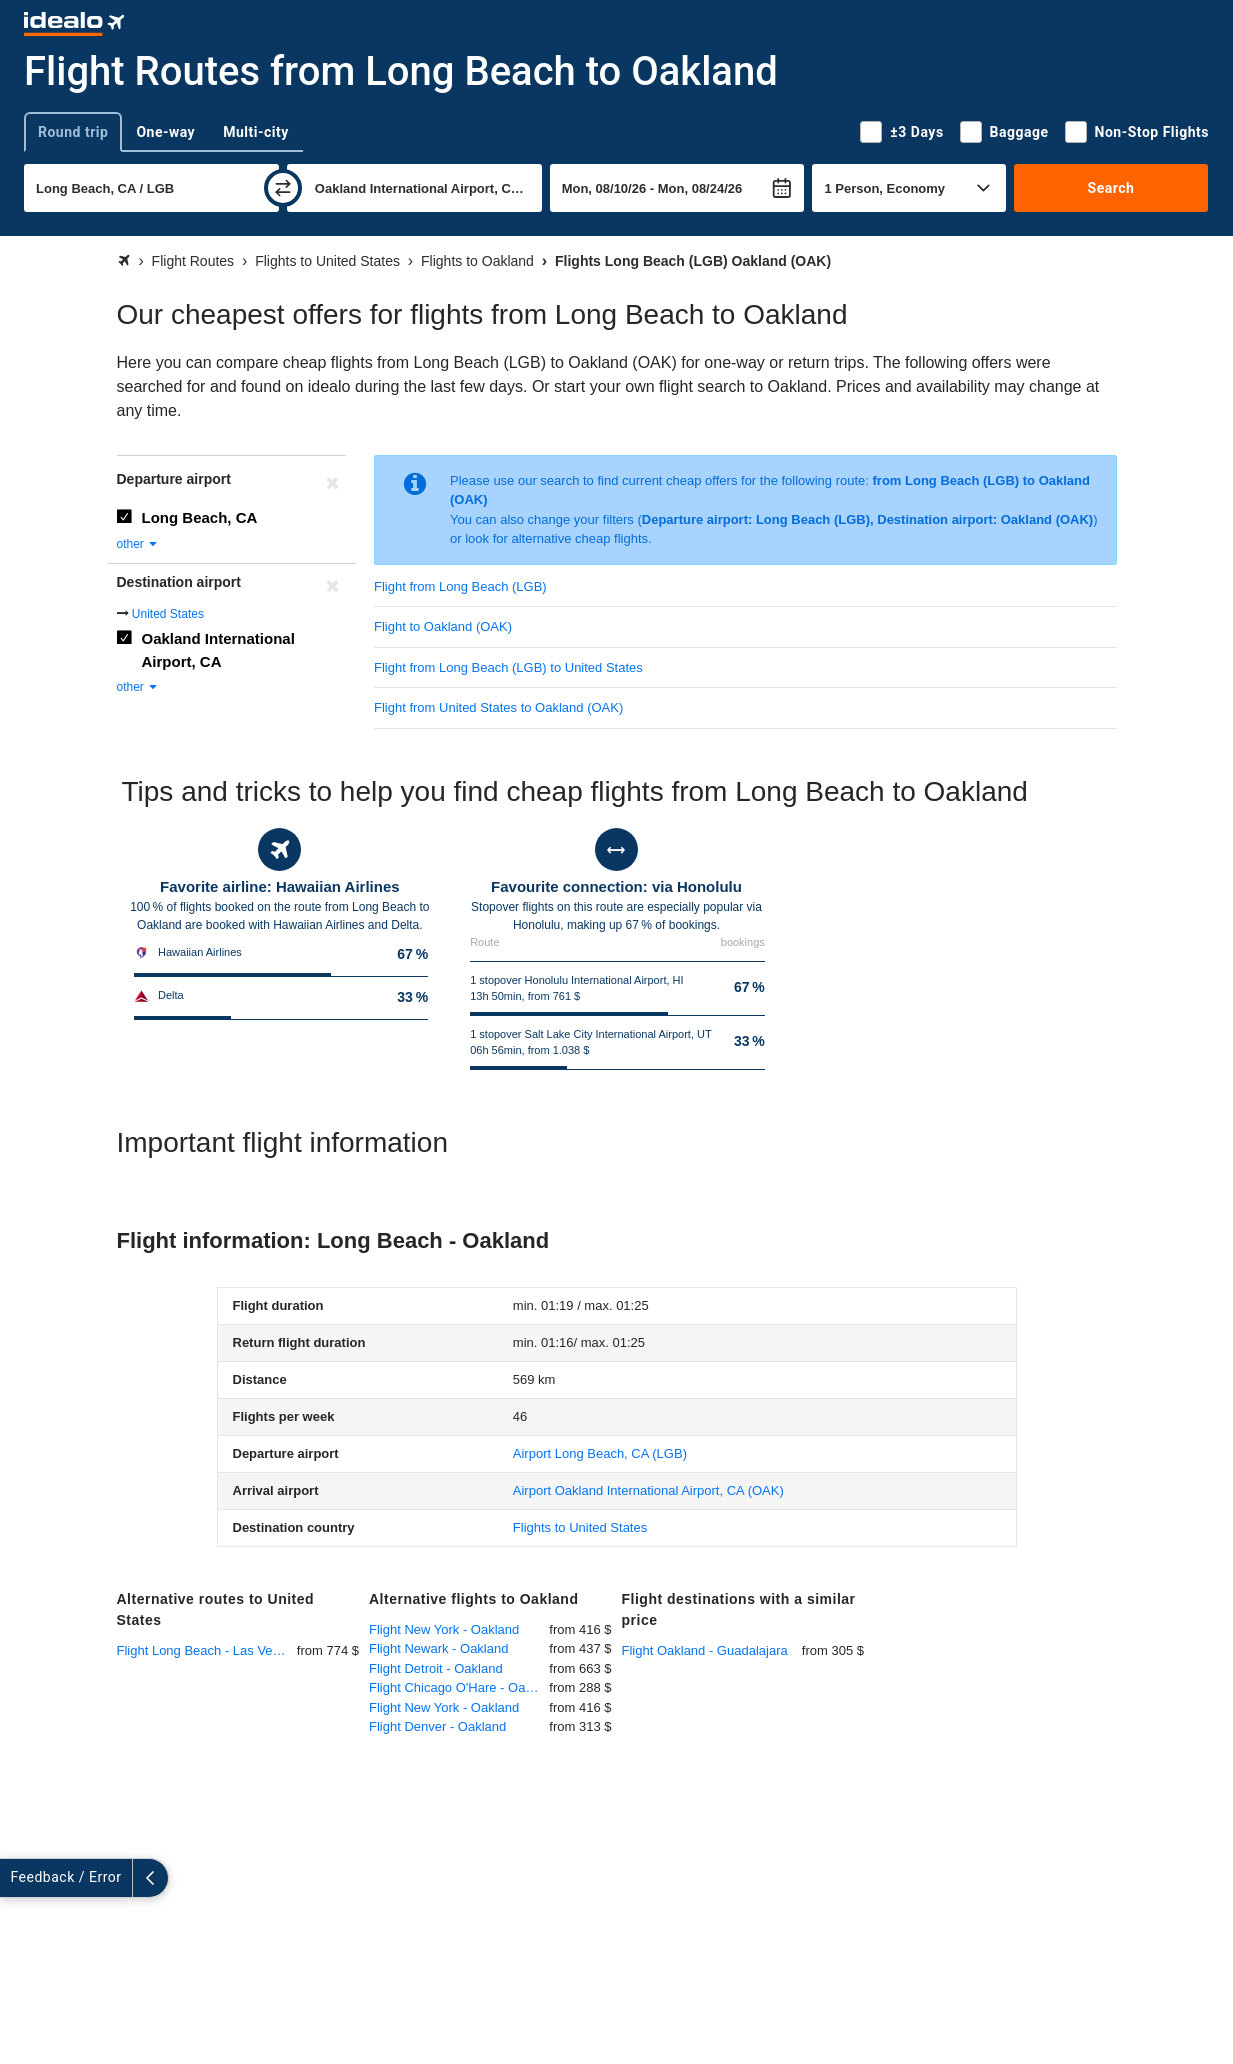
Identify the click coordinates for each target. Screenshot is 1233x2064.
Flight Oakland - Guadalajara (705, 1650)
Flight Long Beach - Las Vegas (205, 1650)
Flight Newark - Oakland (438, 1648)
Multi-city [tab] (256, 132)
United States (168, 614)
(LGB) (600, 1453)
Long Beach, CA (200, 517)
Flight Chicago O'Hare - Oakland (459, 1687)
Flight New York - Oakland (444, 1629)
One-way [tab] (165, 132)
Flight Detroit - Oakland (436, 1668)
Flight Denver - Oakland (437, 1726)
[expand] (18, 1878)
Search (1111, 188)
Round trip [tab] (73, 132)
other (138, 544)
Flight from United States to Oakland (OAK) (498, 707)
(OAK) (648, 1490)
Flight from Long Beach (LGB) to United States (508, 667)
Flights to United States (580, 1527)
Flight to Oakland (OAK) (443, 626)
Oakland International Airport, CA (218, 650)
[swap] (283, 188)
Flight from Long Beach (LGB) (460, 586)
